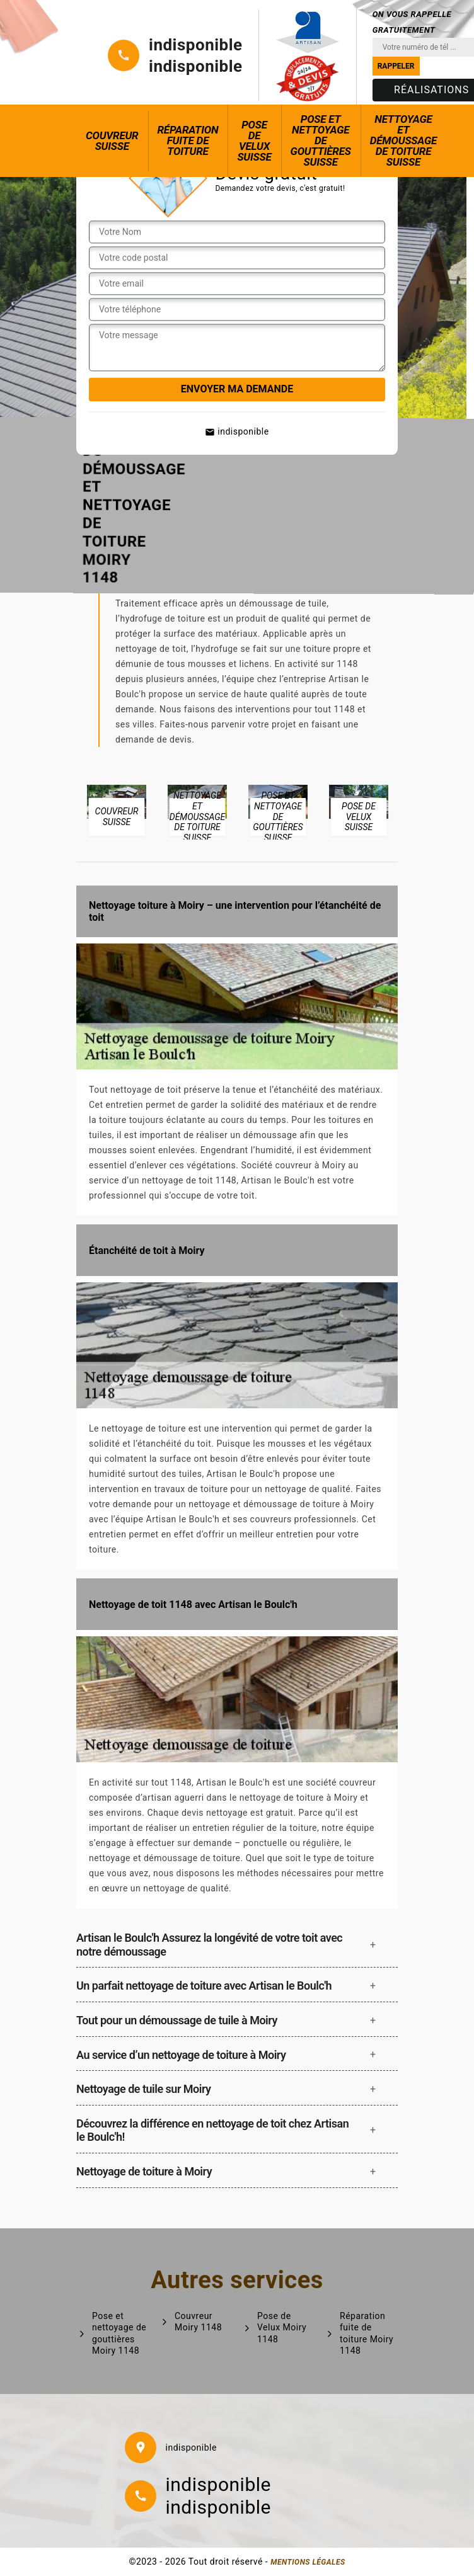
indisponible (196, 44)
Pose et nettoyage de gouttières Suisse (321, 140)
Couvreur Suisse (112, 140)
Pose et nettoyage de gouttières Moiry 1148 (119, 2333)
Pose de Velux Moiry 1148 (281, 2327)
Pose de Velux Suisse (254, 140)
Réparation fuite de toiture (188, 140)
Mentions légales (307, 2562)
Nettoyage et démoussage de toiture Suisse (403, 140)
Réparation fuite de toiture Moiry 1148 (366, 2333)
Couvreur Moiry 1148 (198, 2321)
